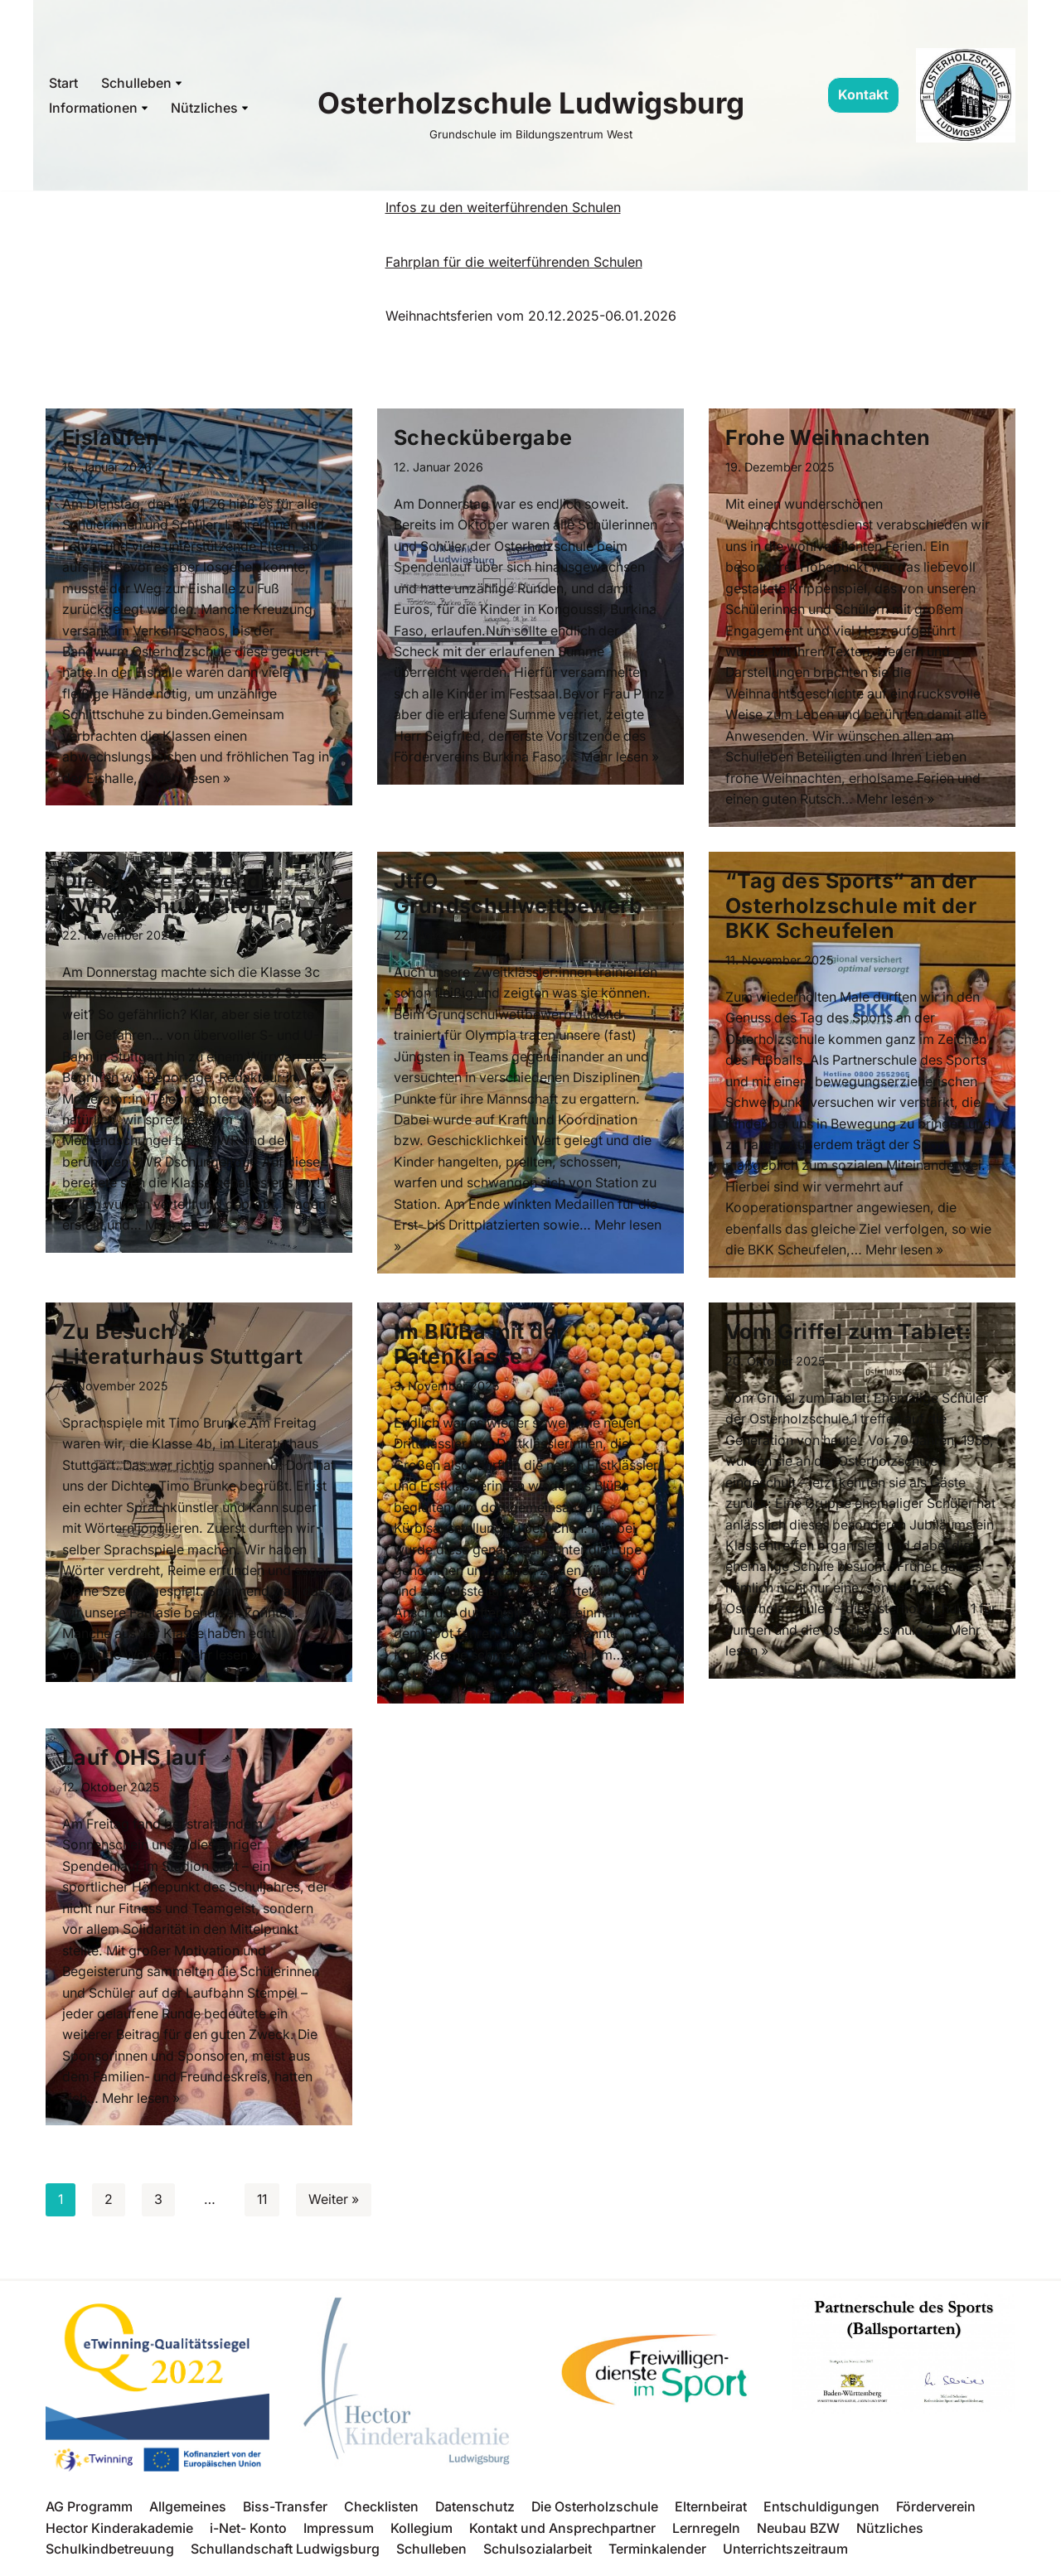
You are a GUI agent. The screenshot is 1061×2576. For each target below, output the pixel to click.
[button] (179, 83)
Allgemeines (187, 2513)
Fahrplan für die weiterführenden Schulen (513, 262)
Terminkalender (657, 2555)
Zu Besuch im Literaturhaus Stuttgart (182, 1347)
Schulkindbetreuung (110, 2555)
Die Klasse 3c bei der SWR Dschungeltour (172, 895)
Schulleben (431, 2555)
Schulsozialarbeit (537, 2555)
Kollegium (421, 2533)
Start (63, 83)
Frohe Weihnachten (828, 437)
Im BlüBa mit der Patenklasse (479, 1347)
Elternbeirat (713, 2513)
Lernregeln (706, 2533)
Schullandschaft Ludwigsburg (285, 2555)
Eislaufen (111, 437)
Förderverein (938, 2513)
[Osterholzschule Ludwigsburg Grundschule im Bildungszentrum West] (530, 111)
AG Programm (89, 2513)
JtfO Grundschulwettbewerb (518, 895)
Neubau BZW (799, 2533)
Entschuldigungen (824, 2513)
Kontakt (863, 94)
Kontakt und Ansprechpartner (562, 2533)
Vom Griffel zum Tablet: (853, 1334)
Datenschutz (476, 2513)
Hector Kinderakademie (119, 2533)
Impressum (338, 2533)
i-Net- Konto (248, 2533)
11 (263, 2206)
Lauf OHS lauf (134, 1761)
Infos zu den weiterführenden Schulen (503, 207)
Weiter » (336, 2206)
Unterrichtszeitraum (785, 2555)
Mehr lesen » (194, 779)
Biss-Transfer (285, 2513)
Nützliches (890, 2533)
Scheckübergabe (483, 437)
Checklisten (382, 2513)
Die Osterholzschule (597, 2513)
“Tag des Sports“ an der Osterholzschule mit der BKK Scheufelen (850, 907)
